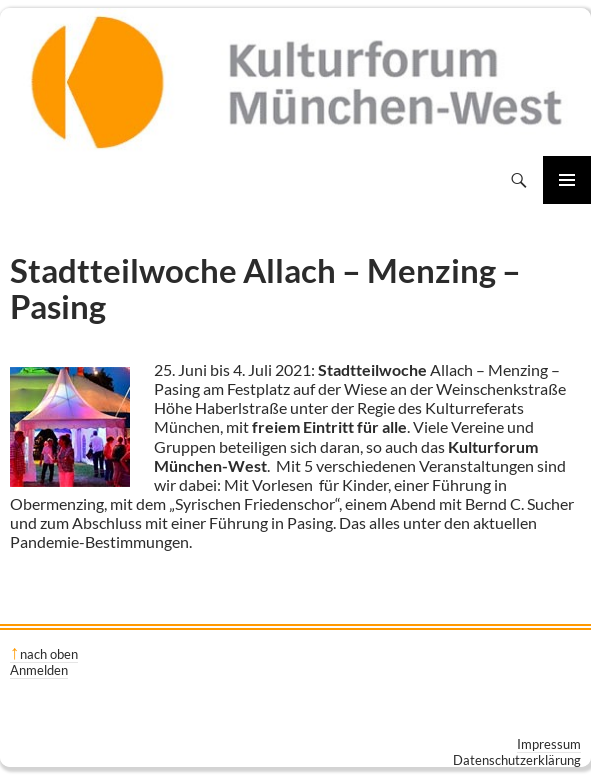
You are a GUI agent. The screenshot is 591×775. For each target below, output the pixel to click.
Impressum (549, 744)
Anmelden (39, 670)
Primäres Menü (567, 180)
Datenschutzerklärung (517, 760)
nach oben (49, 654)
